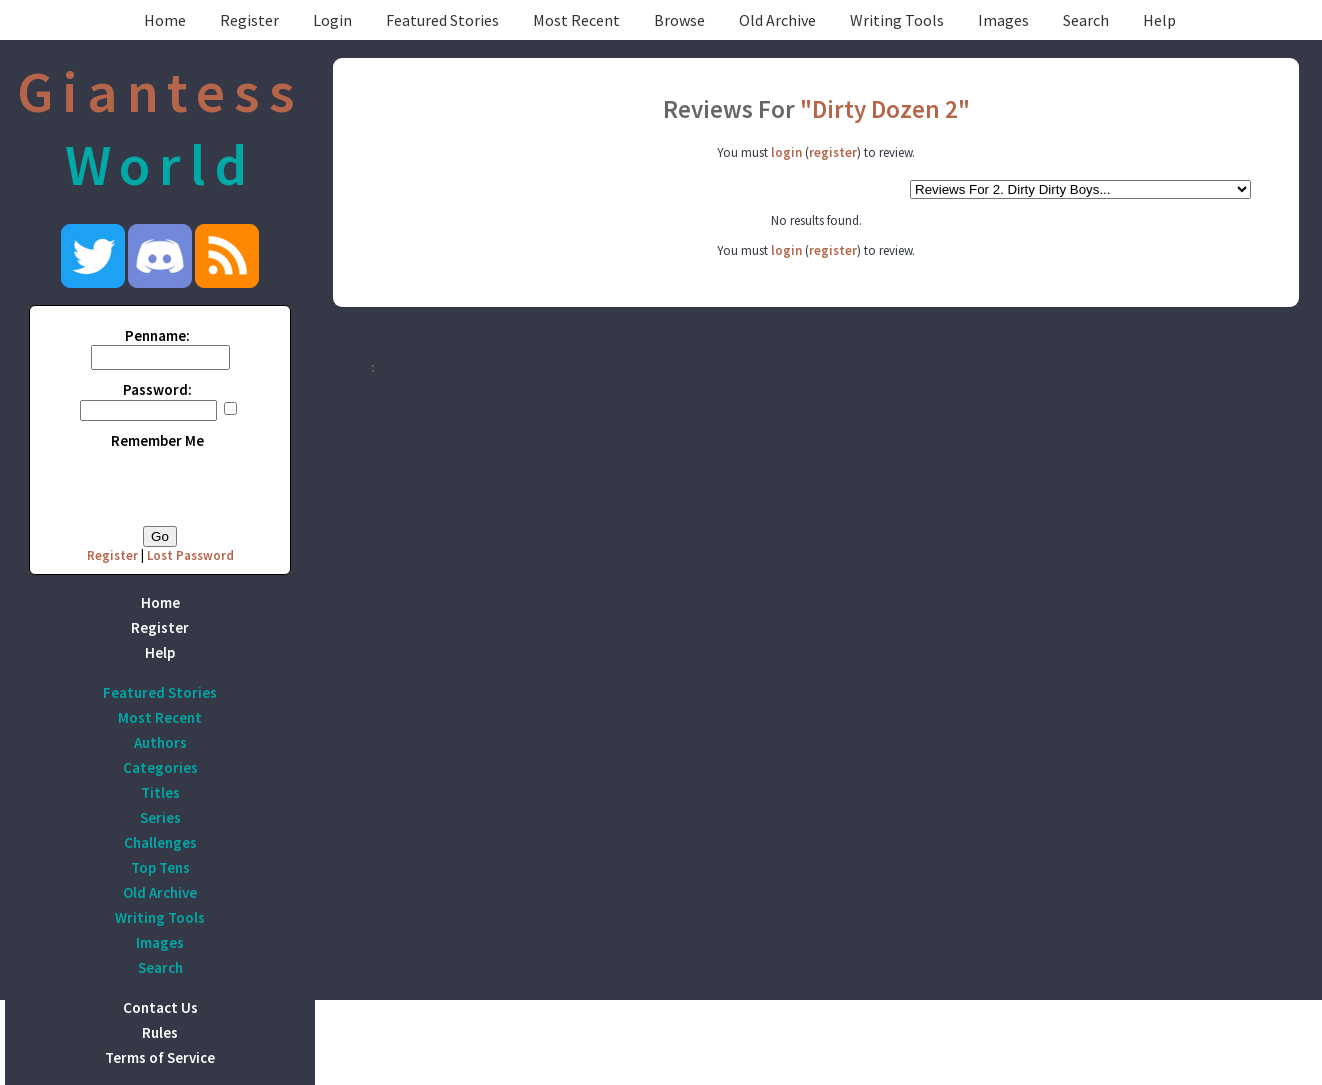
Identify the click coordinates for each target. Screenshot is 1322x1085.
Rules (160, 1032)
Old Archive (777, 20)
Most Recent (576, 20)
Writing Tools (897, 20)
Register (249, 20)
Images (1003, 20)
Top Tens (160, 867)
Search (1086, 20)
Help (1159, 20)
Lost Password (190, 555)
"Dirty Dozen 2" (885, 109)
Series (160, 817)
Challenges (160, 842)
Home (165, 20)
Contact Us (160, 1007)
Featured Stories (442, 20)
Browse (679, 20)
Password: (157, 389)
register (833, 152)
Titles (160, 792)
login (786, 152)
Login (332, 20)
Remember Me (157, 440)
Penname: (157, 335)
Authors (160, 742)
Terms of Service (160, 1057)
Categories (160, 767)
